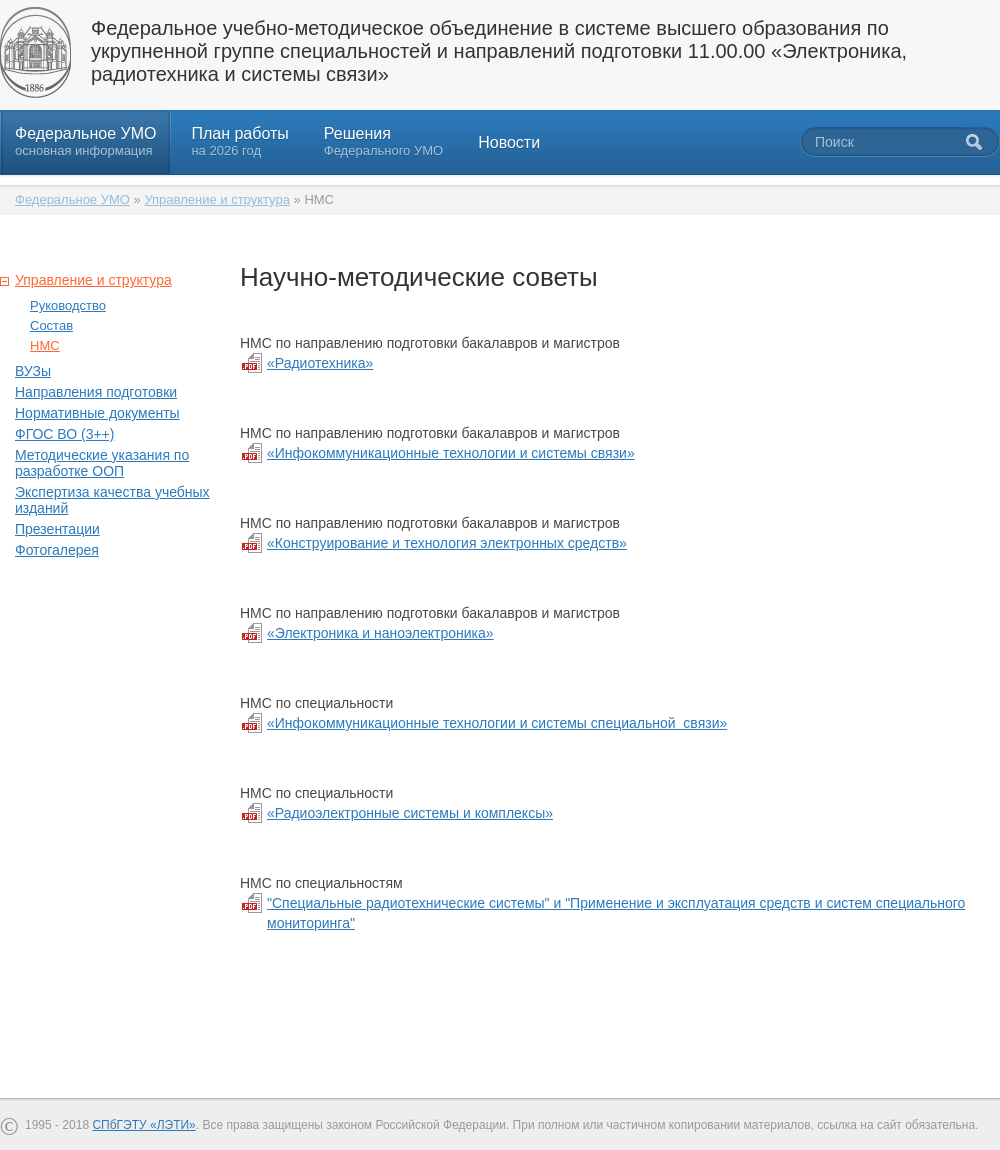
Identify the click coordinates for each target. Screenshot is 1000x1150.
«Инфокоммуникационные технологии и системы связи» (451, 453)
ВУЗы (33, 371)
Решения (383, 141)
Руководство (68, 305)
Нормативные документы (97, 413)
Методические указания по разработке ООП (102, 463)
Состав (51, 325)
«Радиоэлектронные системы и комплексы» (410, 813)
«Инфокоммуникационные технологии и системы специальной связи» (497, 723)
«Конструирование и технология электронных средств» (447, 543)
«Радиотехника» (320, 363)
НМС (45, 345)
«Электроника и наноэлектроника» (380, 633)
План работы (239, 141)
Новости (509, 142)
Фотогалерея (57, 550)
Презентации (57, 529)
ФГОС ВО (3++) (64, 434)
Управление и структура (217, 199)
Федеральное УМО (85, 141)
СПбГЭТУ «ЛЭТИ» (143, 1125)
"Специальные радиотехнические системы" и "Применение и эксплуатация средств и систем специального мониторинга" (616, 913)
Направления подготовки (96, 392)
